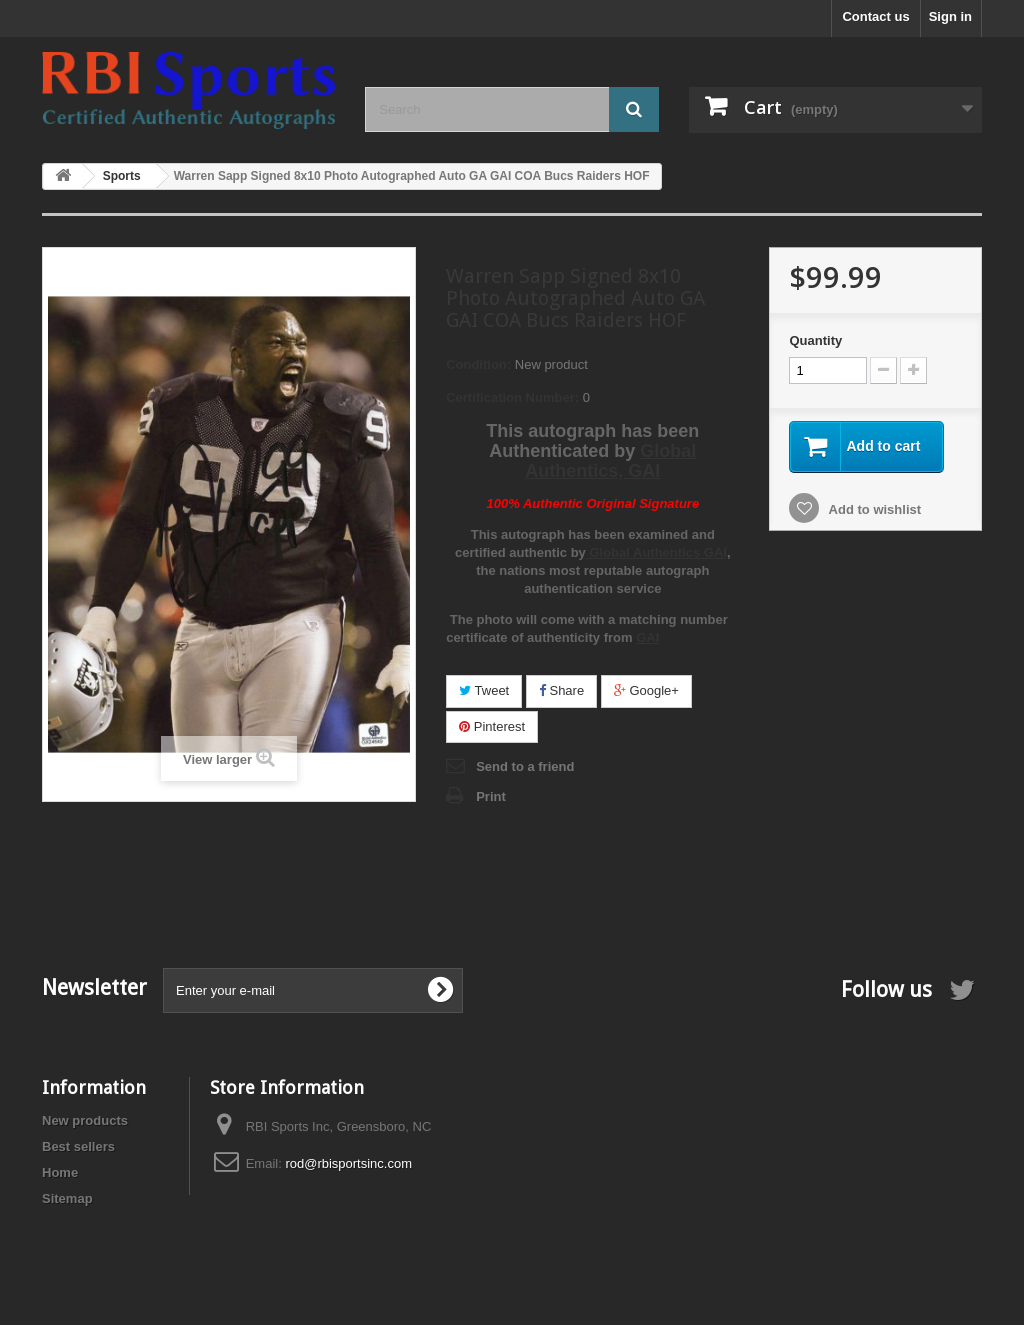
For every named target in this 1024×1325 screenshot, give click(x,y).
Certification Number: (512, 397)
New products (85, 1120)
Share (561, 690)
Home (60, 1172)
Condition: (478, 364)
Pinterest (492, 726)
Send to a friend (525, 766)
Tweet (484, 690)
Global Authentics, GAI (610, 461)
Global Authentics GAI (656, 552)
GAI (647, 637)
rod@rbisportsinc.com (348, 1163)
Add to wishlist (873, 509)
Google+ (646, 690)
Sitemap (67, 1198)
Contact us (875, 16)
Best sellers (78, 1146)
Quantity (815, 340)
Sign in (950, 16)
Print (491, 796)
